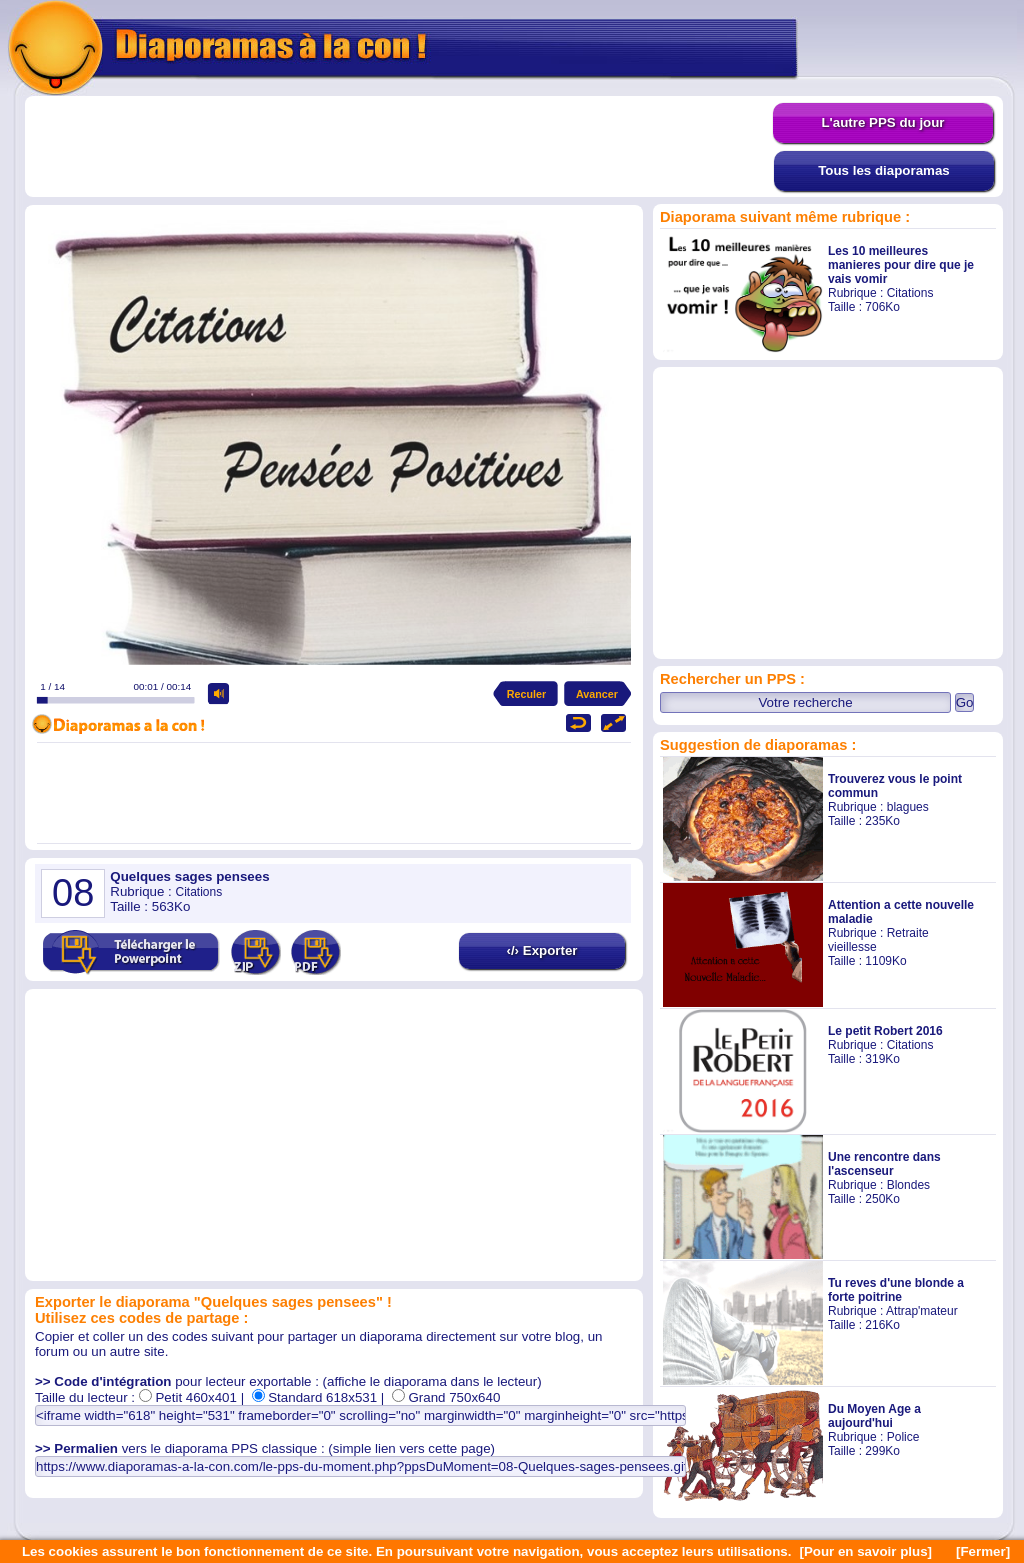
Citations (910, 293)
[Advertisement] (399, 147)
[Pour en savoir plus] (865, 1551)
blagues (908, 807)
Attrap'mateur (922, 1311)
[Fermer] (983, 1551)
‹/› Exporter (541, 950)
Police (903, 1437)
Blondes (908, 1185)
